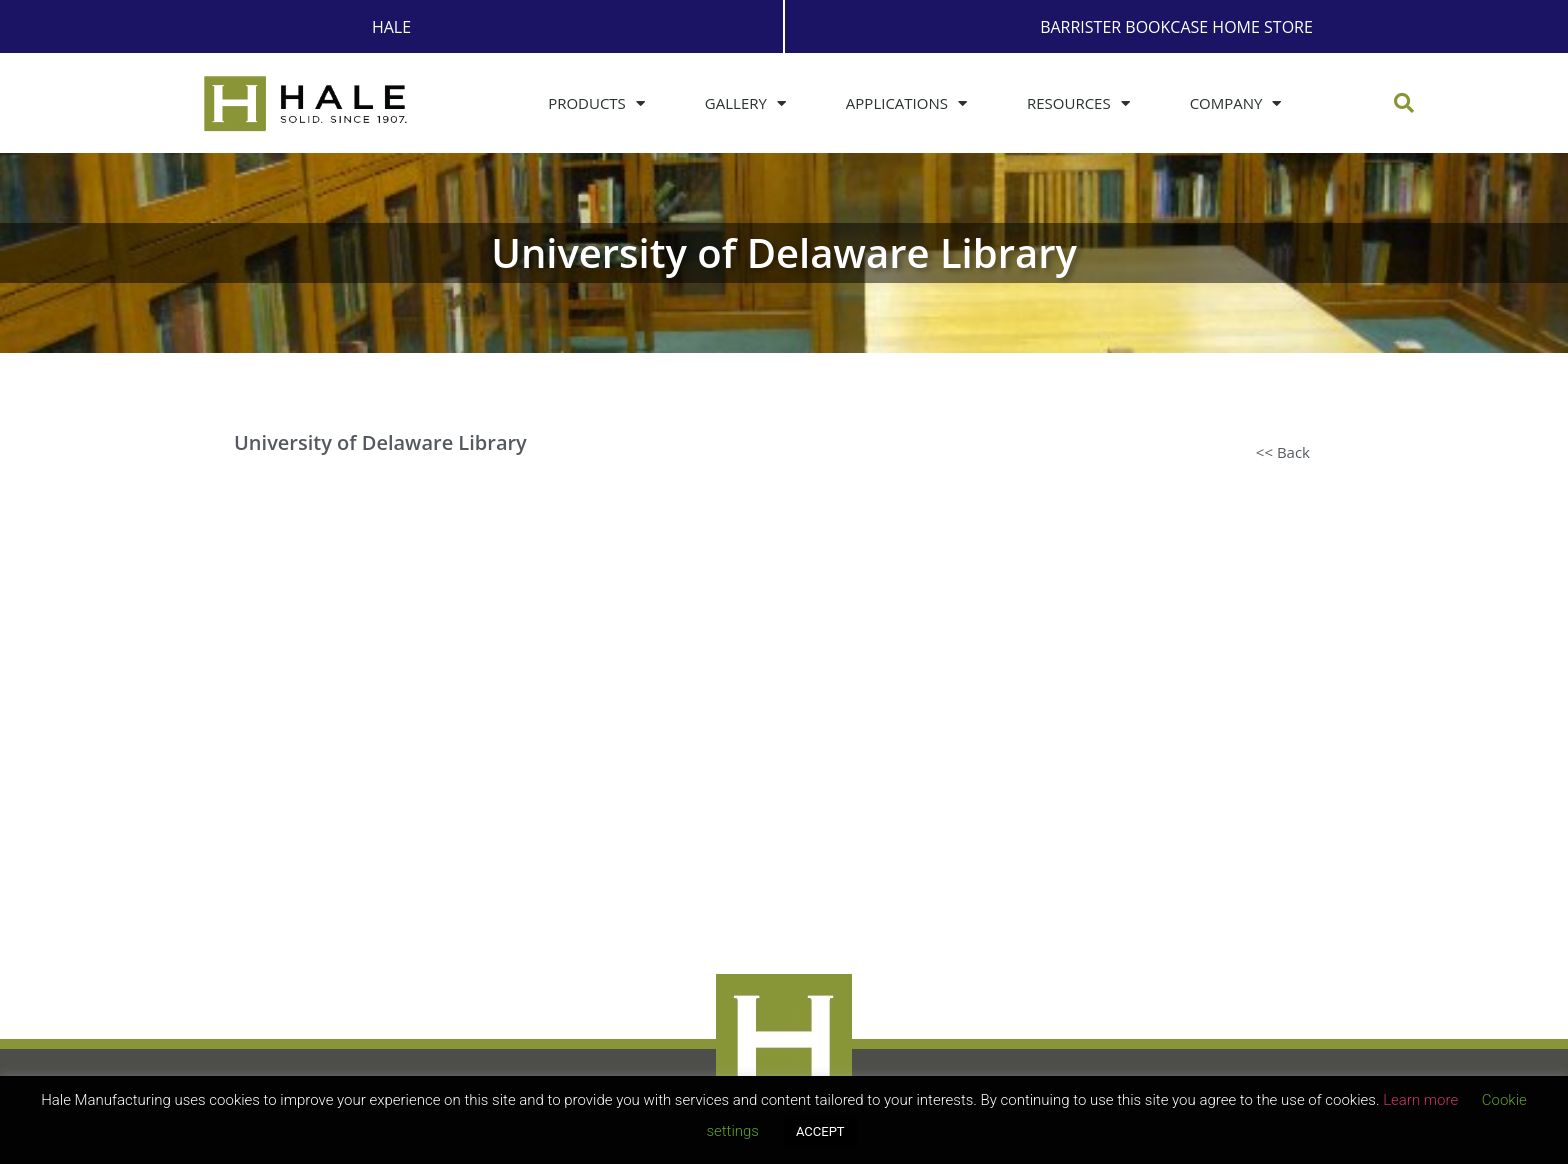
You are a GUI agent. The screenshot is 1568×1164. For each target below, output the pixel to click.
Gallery (745, 103)
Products (596, 103)
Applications (906, 103)
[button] (1404, 103)
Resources (1078, 103)
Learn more (1420, 1100)
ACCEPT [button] (820, 1131)
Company (1236, 103)
